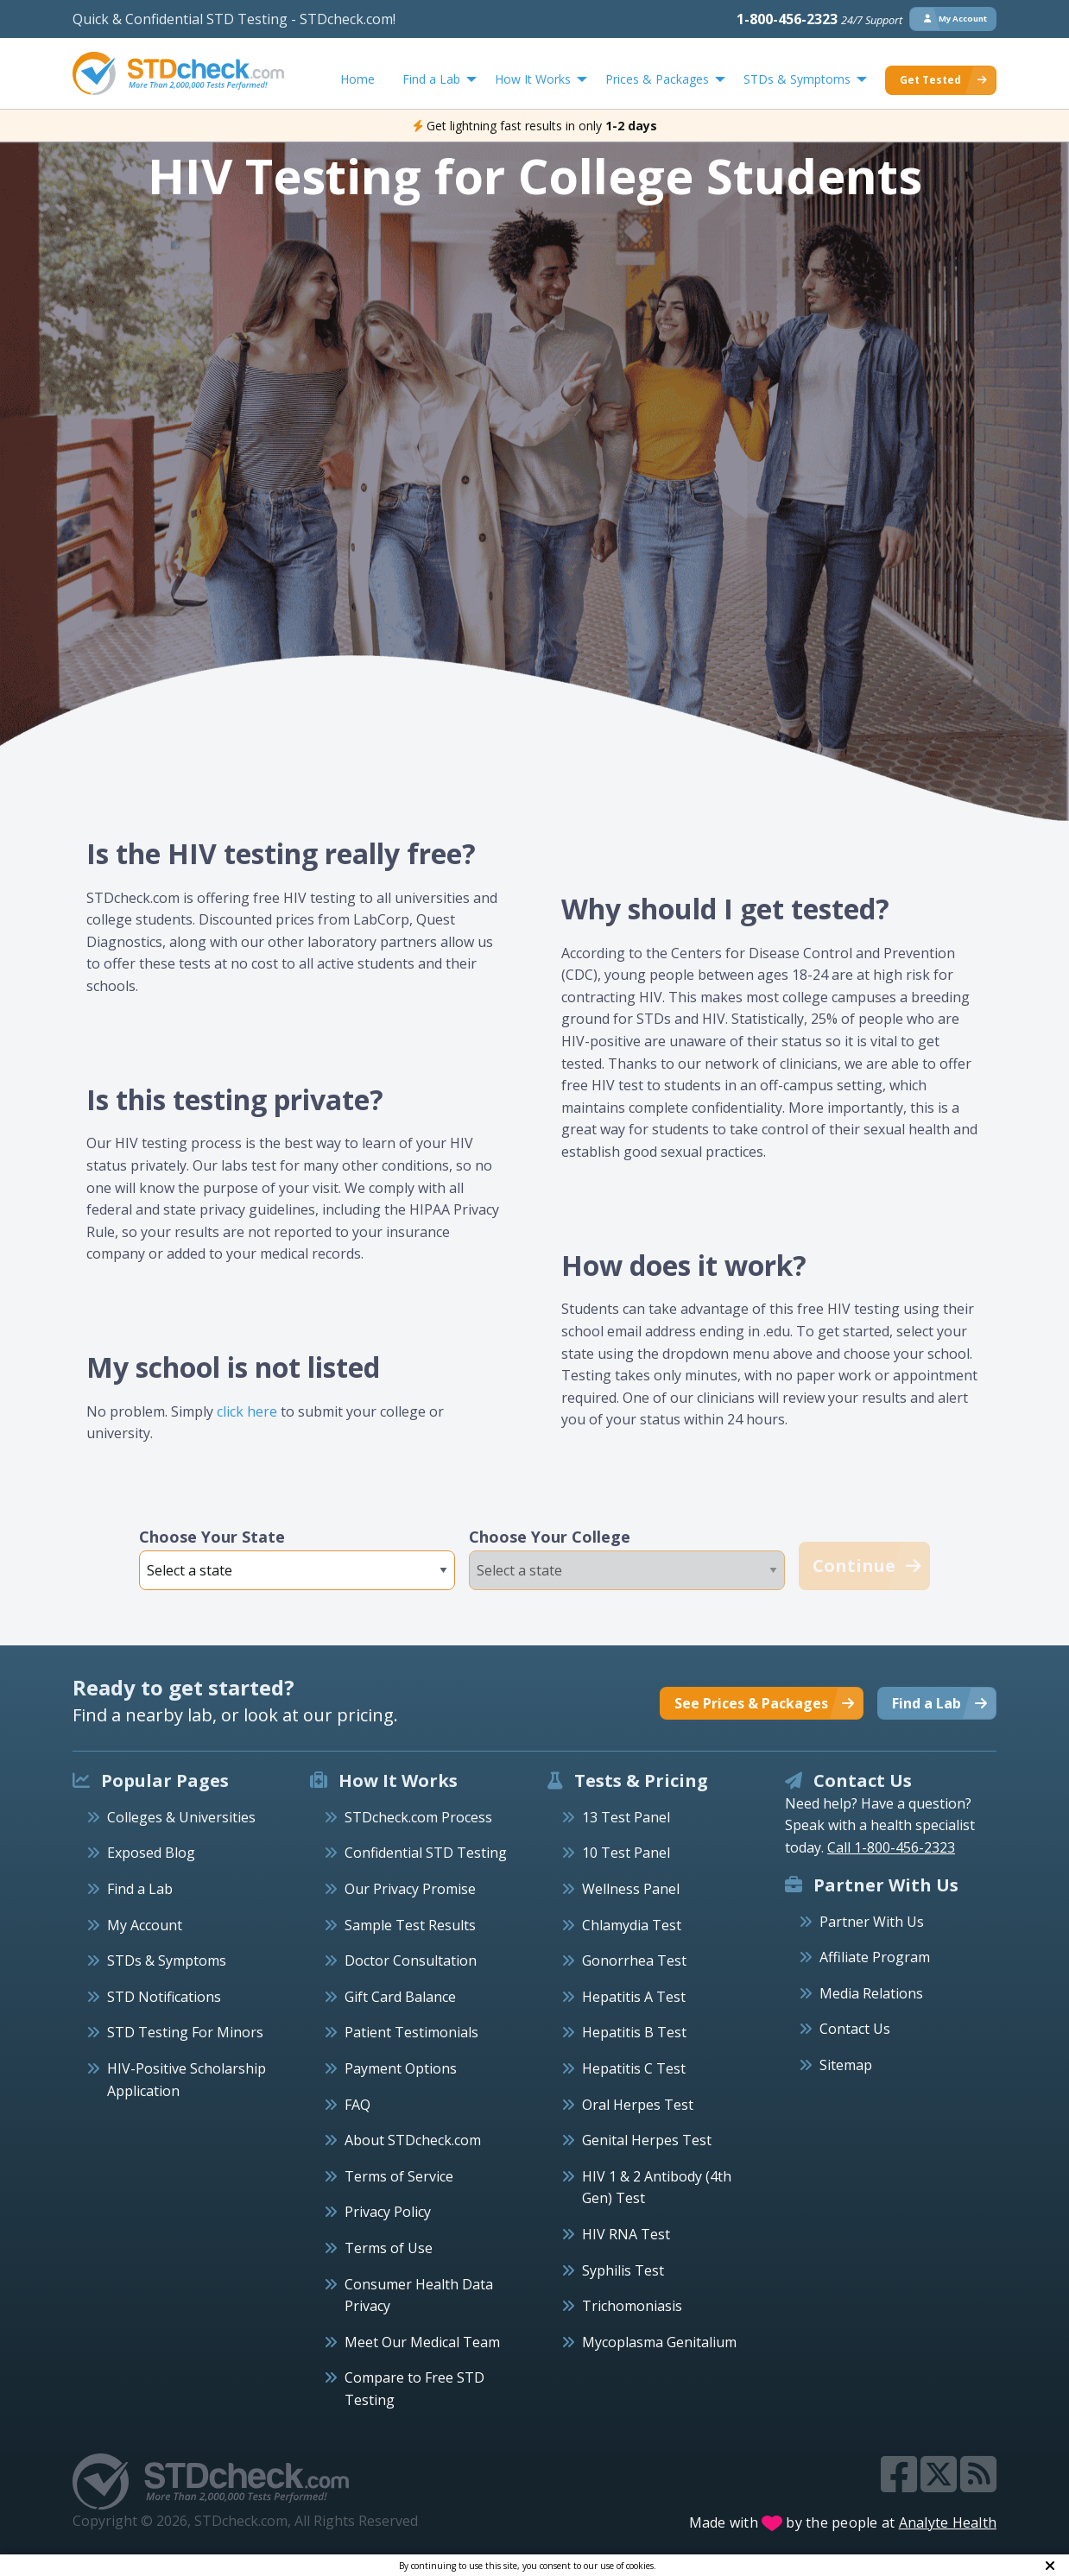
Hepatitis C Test (634, 2068)
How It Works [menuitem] (533, 79)
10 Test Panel (626, 1852)
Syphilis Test (623, 2270)
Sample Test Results (410, 1925)
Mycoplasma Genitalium (659, 2342)
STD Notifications (164, 1996)
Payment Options (401, 2068)
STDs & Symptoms (166, 1960)
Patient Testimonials (411, 2032)
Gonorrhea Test (634, 1960)
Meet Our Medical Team (422, 2342)
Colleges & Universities (181, 1817)
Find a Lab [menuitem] (431, 79)
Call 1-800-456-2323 (891, 1847)
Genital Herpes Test (647, 2140)
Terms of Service (399, 2176)
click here (247, 1411)
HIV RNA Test (626, 2234)
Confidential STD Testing (426, 1852)
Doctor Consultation (411, 1960)
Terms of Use (389, 2247)
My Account (144, 1925)
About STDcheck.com (413, 2140)
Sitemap (845, 2064)
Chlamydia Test (631, 1925)
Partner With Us (871, 1921)
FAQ (357, 2104)
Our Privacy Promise (410, 1888)
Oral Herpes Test (637, 2104)
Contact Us (854, 2028)
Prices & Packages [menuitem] (657, 79)
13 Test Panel (626, 1817)
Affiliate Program (874, 1957)
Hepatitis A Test (634, 1996)
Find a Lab (140, 1888)
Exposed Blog (151, 1852)
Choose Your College (549, 1536)
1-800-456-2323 (819, 18)
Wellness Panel (631, 1888)
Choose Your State (212, 1536)
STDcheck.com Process (418, 1817)
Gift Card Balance (400, 1996)
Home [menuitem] (357, 79)
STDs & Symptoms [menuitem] (797, 79)
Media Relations (871, 1993)
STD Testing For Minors (185, 2032)
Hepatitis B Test (634, 2032)
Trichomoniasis (632, 2305)
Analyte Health (948, 2522)
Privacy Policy (388, 2211)
